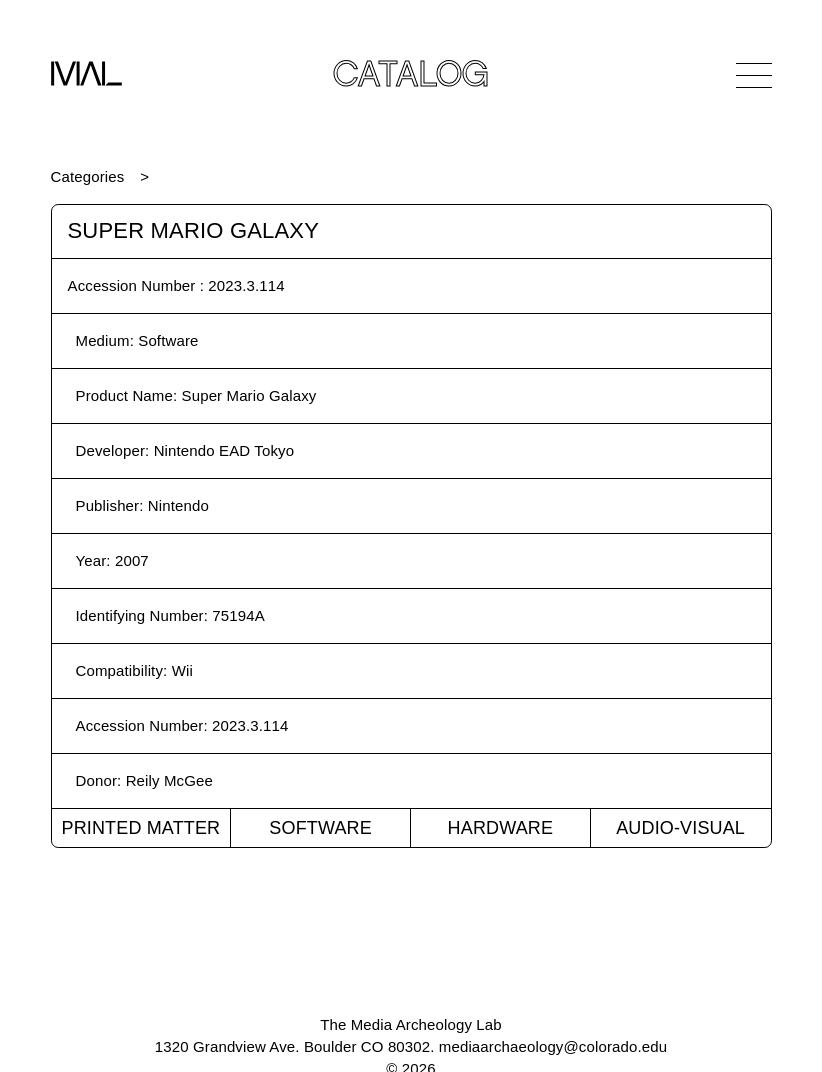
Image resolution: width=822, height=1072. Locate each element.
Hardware (501, 828)
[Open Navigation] (754, 75)
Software (320, 828)
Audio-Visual (680, 828)
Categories (88, 176)
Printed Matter (140, 828)
